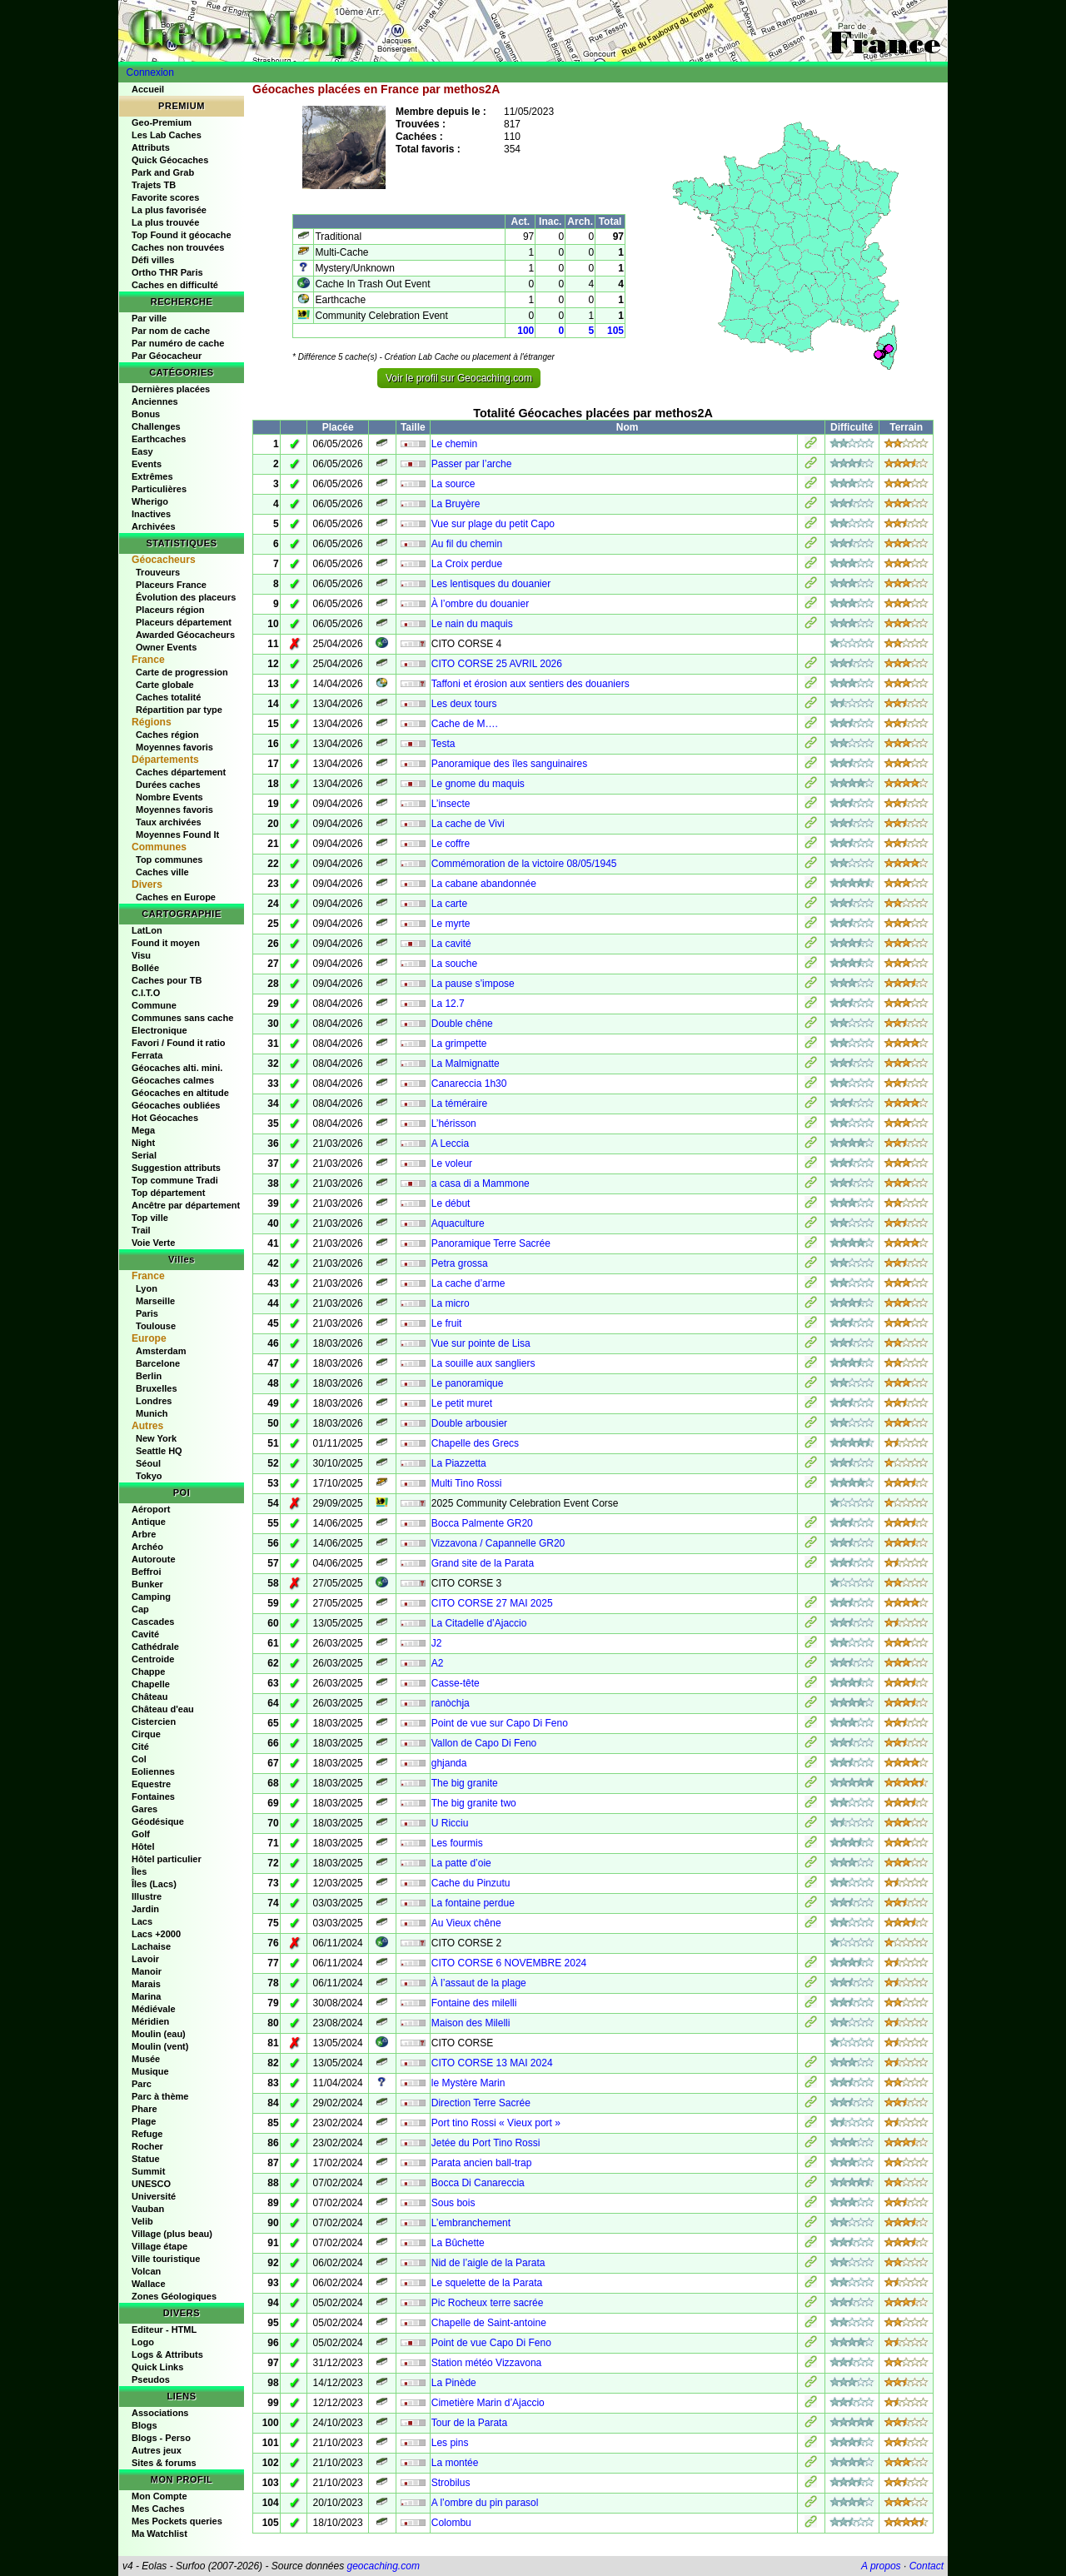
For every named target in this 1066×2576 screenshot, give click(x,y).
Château (149, 1697)
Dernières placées (171, 389)
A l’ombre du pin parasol (485, 2503)
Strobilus (451, 2483)
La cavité (451, 943)
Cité (140, 1746)
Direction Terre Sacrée (481, 2103)
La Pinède (453, 2383)
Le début (451, 1203)
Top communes (169, 859)
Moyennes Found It (177, 835)
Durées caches (168, 785)
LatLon (147, 930)
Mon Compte (159, 2496)
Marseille (155, 1301)
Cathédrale (155, 1647)
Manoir (147, 1971)
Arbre (144, 1534)
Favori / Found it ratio (178, 1043)
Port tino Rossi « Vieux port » (495, 2123)
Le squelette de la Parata (486, 2283)
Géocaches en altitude (180, 1093)
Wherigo (150, 501)
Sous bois (453, 2203)
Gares (144, 1809)
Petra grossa (459, 1263)
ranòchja (450, 1703)
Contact (926, 2566)
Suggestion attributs (176, 1168)
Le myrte (451, 923)
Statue (146, 2159)
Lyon (146, 1288)
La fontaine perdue (473, 1903)
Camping (151, 1597)
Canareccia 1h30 (469, 1083)
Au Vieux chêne (466, 1923)
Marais (146, 1984)
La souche (454, 963)
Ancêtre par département (186, 1205)
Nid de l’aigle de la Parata (488, 2263)
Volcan (146, 2271)
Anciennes (155, 401)
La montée (455, 2463)
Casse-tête (455, 1683)
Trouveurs (158, 572)
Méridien (150, 2021)
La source (453, 484)
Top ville (150, 1218)
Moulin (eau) (159, 2034)
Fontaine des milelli (474, 2003)
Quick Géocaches (170, 160)
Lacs (142, 1921)
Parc (142, 2084)
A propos (881, 2566)
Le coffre (450, 844)
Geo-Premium (162, 122)
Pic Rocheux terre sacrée (487, 2303)
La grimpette (459, 1043)
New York (156, 1438)
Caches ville (162, 872)
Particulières (159, 489)
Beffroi (146, 1572)
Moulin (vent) (160, 2046)
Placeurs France (171, 585)
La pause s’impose (473, 983)
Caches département (181, 772)
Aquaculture (458, 1223)
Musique (150, 2071)
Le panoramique (467, 1383)
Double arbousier (469, 1423)
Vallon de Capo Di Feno (484, 1743)
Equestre (151, 1784)
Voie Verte (153, 1243)
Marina (146, 1996)
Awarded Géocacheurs (185, 635)
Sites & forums (164, 2463)
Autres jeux (157, 2450)
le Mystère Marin (468, 2083)
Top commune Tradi (175, 1180)
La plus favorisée (169, 210)
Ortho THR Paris (167, 272)
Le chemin (454, 444)
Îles (139, 1871)
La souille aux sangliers (483, 1363)
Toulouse (156, 1326)
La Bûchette (458, 2243)
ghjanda (449, 1763)
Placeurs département (184, 622)
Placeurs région (170, 610)
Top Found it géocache (182, 235)
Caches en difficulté (175, 285)
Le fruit (446, 1323)
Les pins (450, 2443)
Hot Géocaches (165, 1118)
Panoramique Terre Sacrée (490, 1243)
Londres (154, 1401)
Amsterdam (161, 1351)
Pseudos (151, 2379)
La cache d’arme (468, 1283)
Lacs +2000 (156, 1934)
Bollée (145, 968)
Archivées (154, 526)
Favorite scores (165, 197)
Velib (142, 2221)
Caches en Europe (176, 897)
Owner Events (166, 647)
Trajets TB (154, 185)
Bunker (147, 1584)
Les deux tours (464, 704)
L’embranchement (471, 2223)
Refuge (147, 2134)
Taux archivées (169, 822)
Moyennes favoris (174, 747)
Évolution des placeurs (186, 597)
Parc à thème (160, 2096)
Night (143, 1143)
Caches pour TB (167, 980)
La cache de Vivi (468, 824)
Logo (143, 2342)
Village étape (159, 2246)
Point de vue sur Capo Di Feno (499, 1723)
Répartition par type (179, 710)
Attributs (151, 147)
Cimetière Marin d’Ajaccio (488, 2403)
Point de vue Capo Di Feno (491, 2343)
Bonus (146, 414)
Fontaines (153, 1796)
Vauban (148, 2209)
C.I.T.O (146, 993)
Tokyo (149, 1476)
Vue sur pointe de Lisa (481, 1343)
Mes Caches (158, 2509)
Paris (147, 1313)
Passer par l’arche (471, 464)
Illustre (147, 1896)
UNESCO (151, 2184)
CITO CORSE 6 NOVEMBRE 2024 (509, 1963)
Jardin (145, 1909)
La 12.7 (448, 1003)
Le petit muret (461, 1403)
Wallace (149, 2284)
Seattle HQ (159, 1451)
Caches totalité (168, 697)
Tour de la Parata (469, 2423)
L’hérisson (453, 1123)
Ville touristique (166, 2259)
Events (147, 464)
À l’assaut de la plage (478, 1983)
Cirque (146, 1734)
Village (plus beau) (172, 2234)
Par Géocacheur (167, 356)
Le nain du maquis (472, 624)
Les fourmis (457, 1843)
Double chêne (462, 1023)
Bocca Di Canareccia (478, 2183)
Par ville (149, 318)
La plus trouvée (165, 222)
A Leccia (450, 1143)
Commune (154, 1005)
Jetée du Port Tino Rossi (485, 2143)
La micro (450, 1303)
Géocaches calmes (173, 1080)
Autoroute (154, 1559)
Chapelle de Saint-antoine (488, 2323)
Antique (149, 1522)
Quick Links (157, 2367)
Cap (140, 1609)
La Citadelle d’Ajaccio (479, 1623)
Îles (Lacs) (154, 1884)
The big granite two (473, 1803)
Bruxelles (156, 1388)
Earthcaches (159, 439)
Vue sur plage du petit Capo (493, 524)
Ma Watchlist (159, 2534)
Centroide (153, 1659)
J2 (436, 1643)
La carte (449, 903)
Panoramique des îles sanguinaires (509, 764)
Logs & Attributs (167, 2354)
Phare (144, 2109)
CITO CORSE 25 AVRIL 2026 (496, 664)
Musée (146, 2059)
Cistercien (154, 1721)
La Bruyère (456, 504)
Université (154, 2196)
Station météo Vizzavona (486, 2363)
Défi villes (153, 260)
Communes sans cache (182, 1018)
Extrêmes (152, 476)
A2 (437, 1663)
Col (139, 1759)
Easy (142, 451)
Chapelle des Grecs (475, 1443)
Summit (148, 2171)
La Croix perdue (466, 564)
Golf (141, 1834)
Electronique (159, 1030)
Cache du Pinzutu (471, 1883)
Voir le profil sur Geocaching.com (459, 378)
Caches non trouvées (178, 247)
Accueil (148, 89)
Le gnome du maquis (478, 784)
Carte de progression (182, 672)
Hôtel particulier (167, 1859)
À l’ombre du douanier (480, 604)
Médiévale (154, 2009)
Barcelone (158, 1363)
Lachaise (151, 1946)
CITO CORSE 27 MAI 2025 (492, 1603)
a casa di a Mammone (480, 1183)
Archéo (147, 1547)
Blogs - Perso (161, 2438)
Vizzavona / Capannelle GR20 (498, 1543)
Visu (141, 955)
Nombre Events (169, 797)
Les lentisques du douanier (490, 584)
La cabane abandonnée (483, 883)
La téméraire (459, 1103)
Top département (168, 1193)
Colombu (451, 2523)
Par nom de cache (171, 331)
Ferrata (147, 1055)
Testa (443, 744)
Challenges (156, 426)
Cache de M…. (464, 724)
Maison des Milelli (471, 2023)
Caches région (167, 735)
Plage (144, 2121)
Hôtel (143, 1846)
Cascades (153, 1622)
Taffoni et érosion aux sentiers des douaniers (530, 684)
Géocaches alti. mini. (177, 1068)
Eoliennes (153, 1771)
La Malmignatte (465, 1063)
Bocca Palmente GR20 (482, 1523)
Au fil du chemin (466, 544)
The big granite (464, 1783)
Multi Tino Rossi (466, 1483)
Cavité (145, 1634)
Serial (144, 1155)
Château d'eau (163, 1709)
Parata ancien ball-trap (481, 2163)
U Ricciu (450, 1823)
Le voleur (451, 1163)
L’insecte (451, 804)
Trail (141, 1230)
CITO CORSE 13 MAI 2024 (492, 2063)
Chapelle (151, 1684)
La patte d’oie (461, 1863)
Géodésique (158, 1821)
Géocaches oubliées (176, 1105)
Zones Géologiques (174, 2296)
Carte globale (165, 685)
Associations (160, 2413)
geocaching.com (382, 2566)
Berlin (149, 1376)
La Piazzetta (458, 1463)
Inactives (151, 514)
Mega (143, 1130)
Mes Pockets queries (177, 2521)
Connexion (150, 72)
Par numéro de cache (178, 343)
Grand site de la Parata (482, 1563)
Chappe (148, 1672)
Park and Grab (163, 172)
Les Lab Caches (167, 135)
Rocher (147, 2146)
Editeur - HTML (164, 2329)
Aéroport (151, 1509)
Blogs (144, 2425)
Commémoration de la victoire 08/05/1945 (524, 863)
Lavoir (145, 1959)
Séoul (148, 1463)
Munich (152, 1413)
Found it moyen (166, 943)
